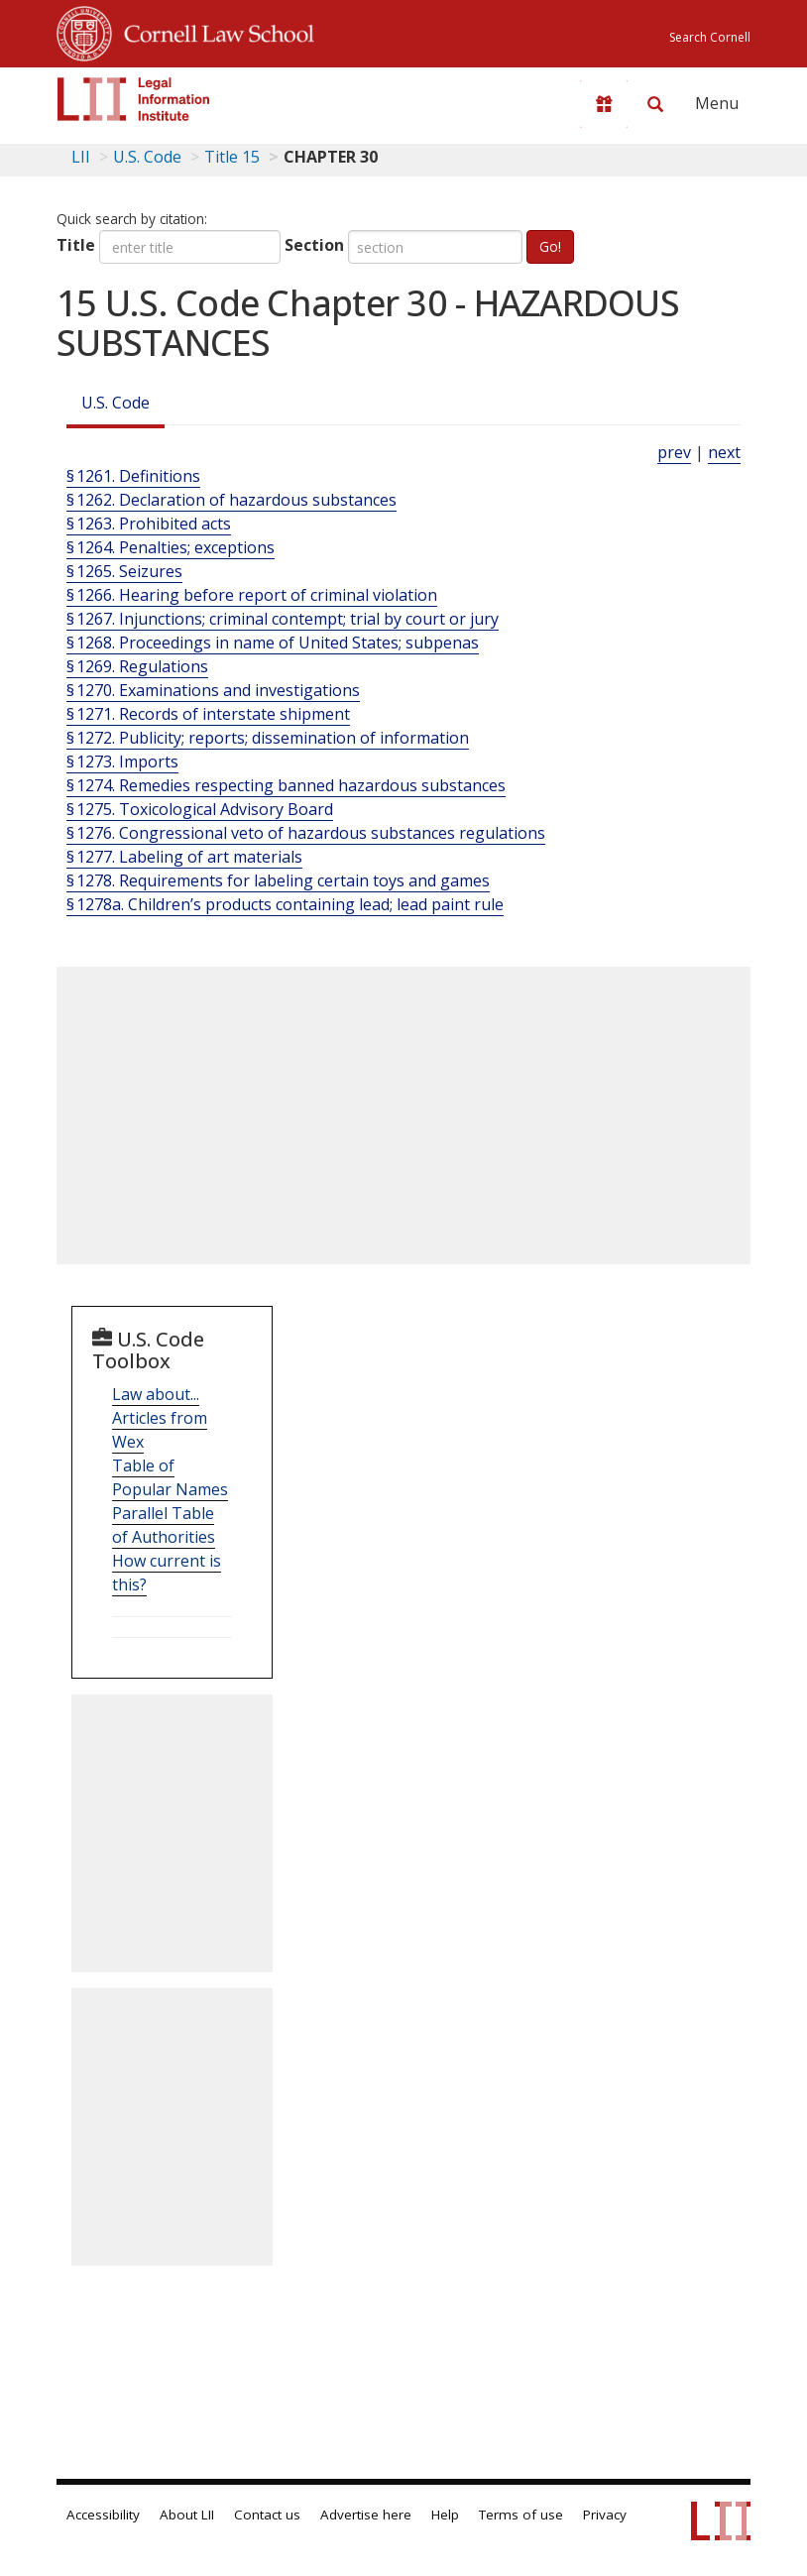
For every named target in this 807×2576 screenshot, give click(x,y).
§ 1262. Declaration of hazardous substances (231, 500)
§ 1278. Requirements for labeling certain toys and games (278, 880)
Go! (550, 246)
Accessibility (103, 2514)
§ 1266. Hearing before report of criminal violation (251, 595)
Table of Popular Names (170, 1477)
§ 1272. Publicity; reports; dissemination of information (267, 738)
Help (445, 2514)
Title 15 (232, 157)
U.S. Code (115, 402)
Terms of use (521, 2514)
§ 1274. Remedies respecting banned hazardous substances (286, 785)
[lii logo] (134, 99)
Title (76, 245)
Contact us (267, 2514)
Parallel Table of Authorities (163, 1525)
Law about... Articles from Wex (159, 1418)
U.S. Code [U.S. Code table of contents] (147, 157)
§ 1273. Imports (122, 761)
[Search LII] (655, 104)
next (724, 452)
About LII (187, 2514)
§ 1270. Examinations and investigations (213, 690)
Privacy (605, 2514)
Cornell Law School (213, 30)
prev (674, 452)
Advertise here (365, 2514)
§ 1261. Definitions (133, 476)
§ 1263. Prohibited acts (148, 523)
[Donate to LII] (604, 104)
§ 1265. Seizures (124, 571)
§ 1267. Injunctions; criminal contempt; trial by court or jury (282, 619)
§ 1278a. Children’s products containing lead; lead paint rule (285, 904)
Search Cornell (709, 37)
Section (314, 245)
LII (80, 157)
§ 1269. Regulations (137, 666)
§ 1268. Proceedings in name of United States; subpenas (272, 642)
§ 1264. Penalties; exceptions (170, 547)
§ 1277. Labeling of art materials (184, 857)
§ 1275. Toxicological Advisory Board (199, 809)
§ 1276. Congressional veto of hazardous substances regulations (305, 833)
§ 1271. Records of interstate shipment (208, 714)
